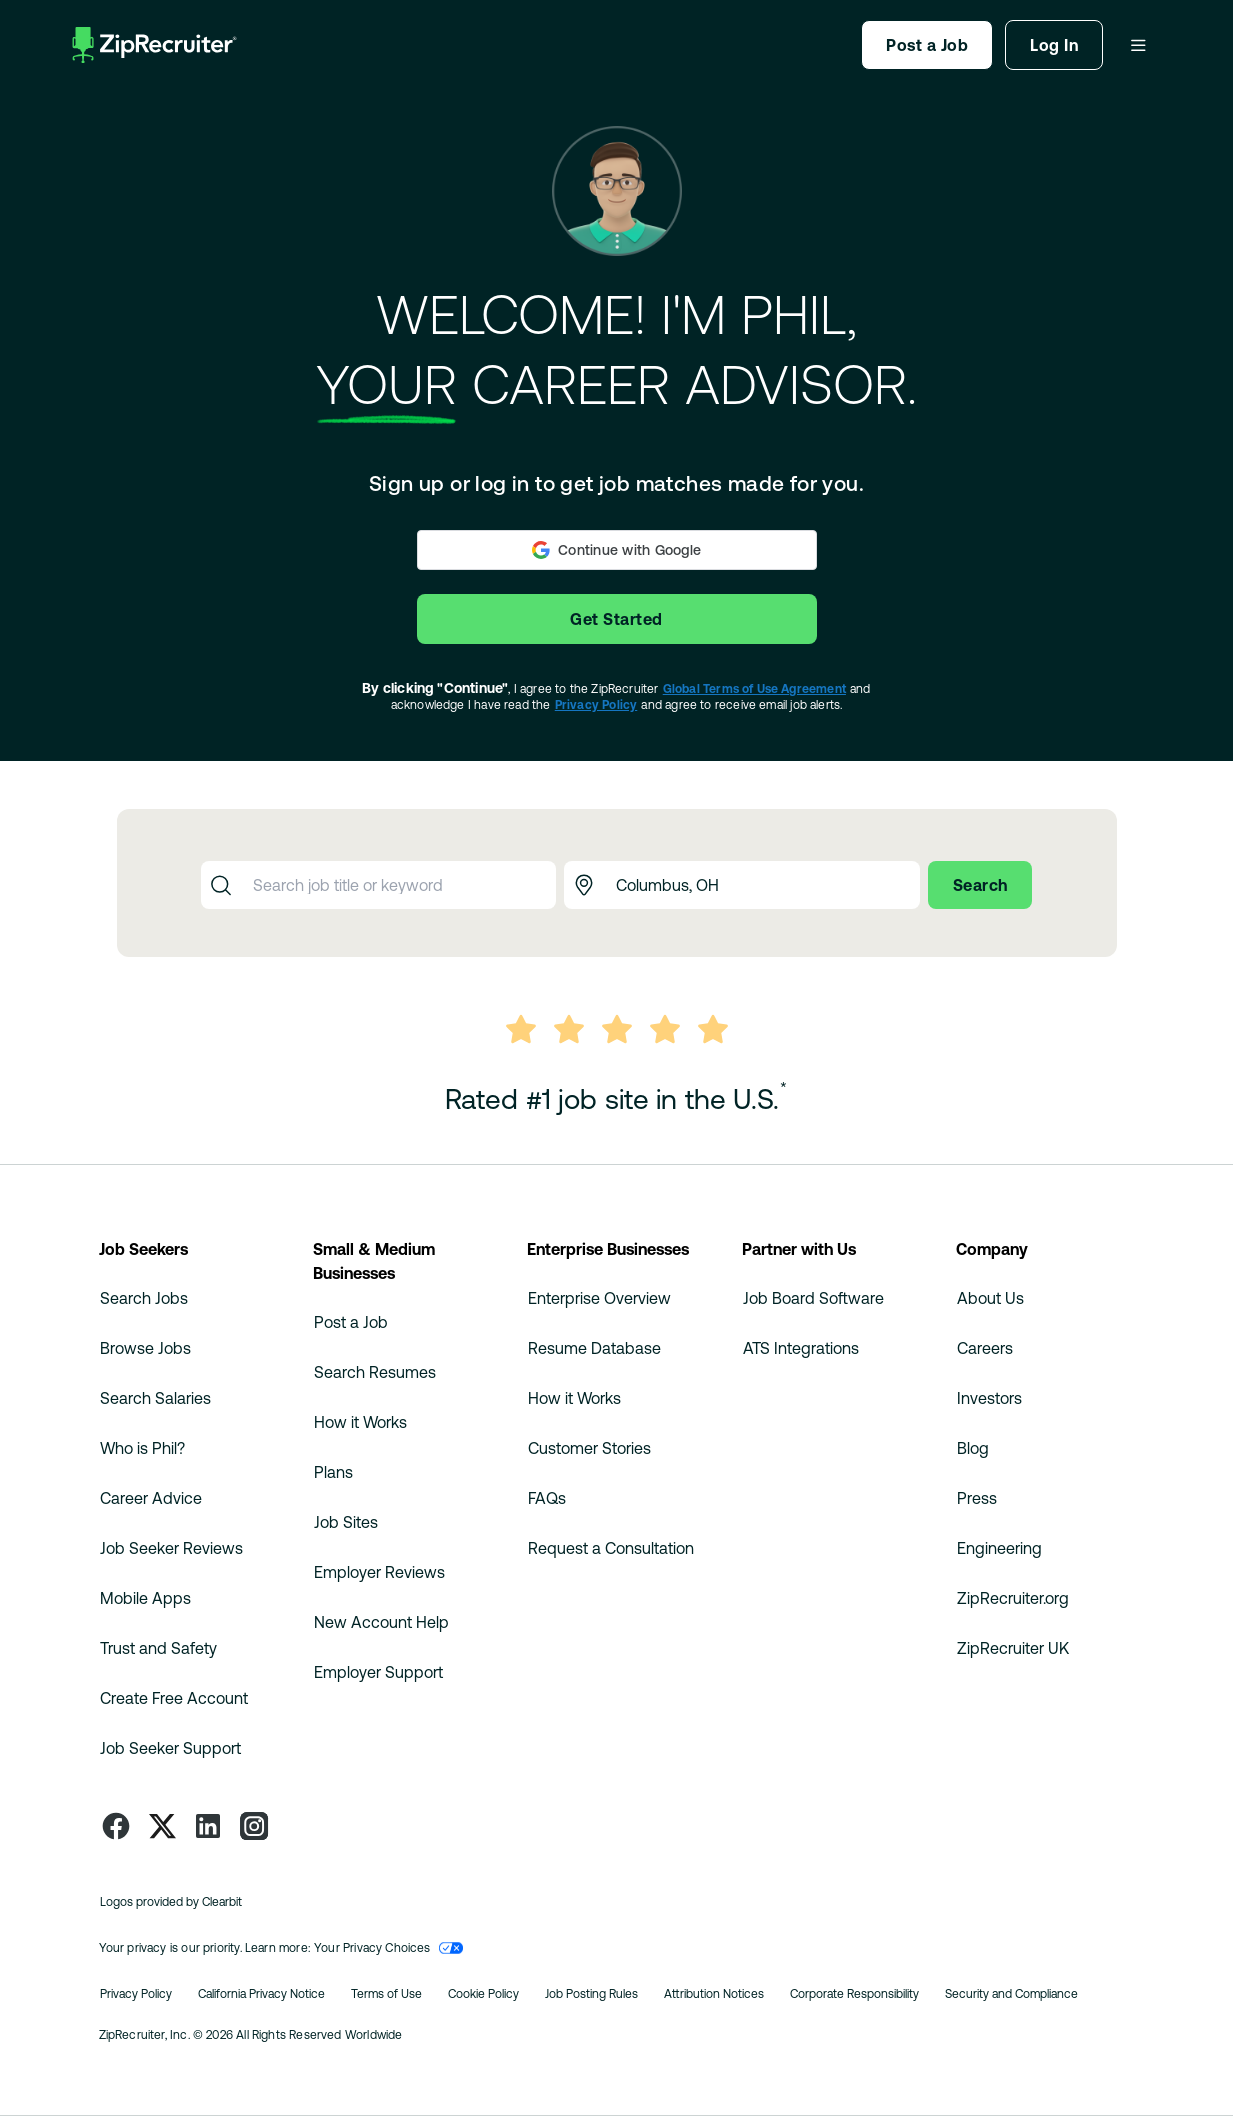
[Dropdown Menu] (1138, 45)
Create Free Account (174, 1698)
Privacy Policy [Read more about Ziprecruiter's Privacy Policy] (136, 1994)
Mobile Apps (145, 1598)
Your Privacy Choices (388, 1948)
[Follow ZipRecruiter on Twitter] (162, 1826)
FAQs (547, 1498)
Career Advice (151, 1498)
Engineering (999, 1548)
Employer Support (378, 1672)
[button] (617, 550)
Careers (985, 1348)
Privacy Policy (596, 705)
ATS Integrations (801, 1348)
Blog (973, 1448)
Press (977, 1498)
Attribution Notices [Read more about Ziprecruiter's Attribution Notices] (714, 1994)
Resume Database (594, 1348)
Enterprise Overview (599, 1298)
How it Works (360, 1422)
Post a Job (351, 1322)
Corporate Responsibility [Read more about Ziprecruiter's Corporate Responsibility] (854, 1994)
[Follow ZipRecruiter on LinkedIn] (208, 1826)
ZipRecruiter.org (1013, 1598)
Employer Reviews (379, 1572)
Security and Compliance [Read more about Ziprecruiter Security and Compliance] (1011, 1994)
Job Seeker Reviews (171, 1548)
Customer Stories (589, 1448)
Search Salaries (155, 1398)
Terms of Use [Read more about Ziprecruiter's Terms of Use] (386, 1994)
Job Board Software (813, 1298)
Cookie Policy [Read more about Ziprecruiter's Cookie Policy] (483, 1994)
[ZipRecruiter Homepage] (154, 45)
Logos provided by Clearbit (171, 1902)
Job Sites (346, 1522)
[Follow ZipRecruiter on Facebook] (116, 1826)
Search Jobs (144, 1298)
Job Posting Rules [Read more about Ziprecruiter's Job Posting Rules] (591, 1994)
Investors (989, 1398)
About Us (990, 1298)
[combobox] (399, 885)
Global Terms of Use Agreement (754, 689)
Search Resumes (375, 1372)
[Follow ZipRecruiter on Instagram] (254, 1826)
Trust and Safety (158, 1648)
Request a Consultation (611, 1548)
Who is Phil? (142, 1448)
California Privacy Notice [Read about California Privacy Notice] (261, 1994)
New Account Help (381, 1622)
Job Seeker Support (170, 1748)
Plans (333, 1472)
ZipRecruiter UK (1013, 1648)
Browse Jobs (145, 1348)
